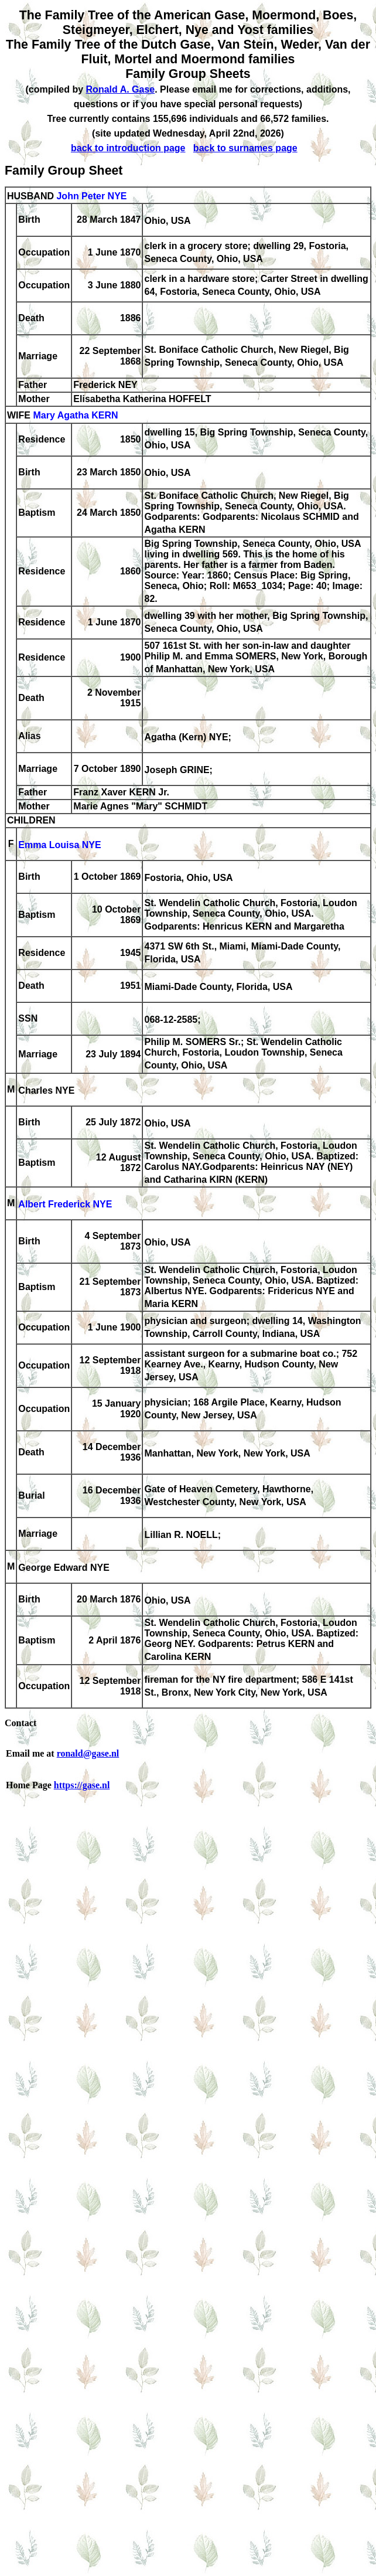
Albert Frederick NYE (65, 1204)
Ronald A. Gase (120, 89)
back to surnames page (245, 148)
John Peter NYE (91, 196)
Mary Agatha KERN (75, 416)
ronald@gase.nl (88, 1753)
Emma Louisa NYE (59, 845)
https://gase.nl (82, 1785)
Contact (20, 1723)
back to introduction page (128, 148)
